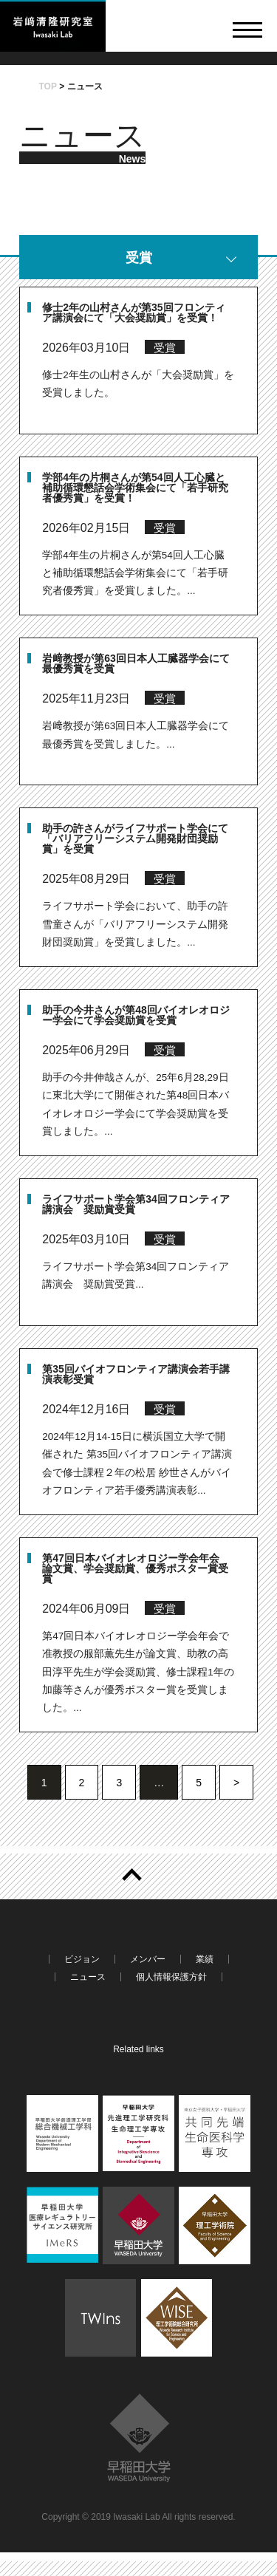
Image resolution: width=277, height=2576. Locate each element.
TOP (48, 86)
